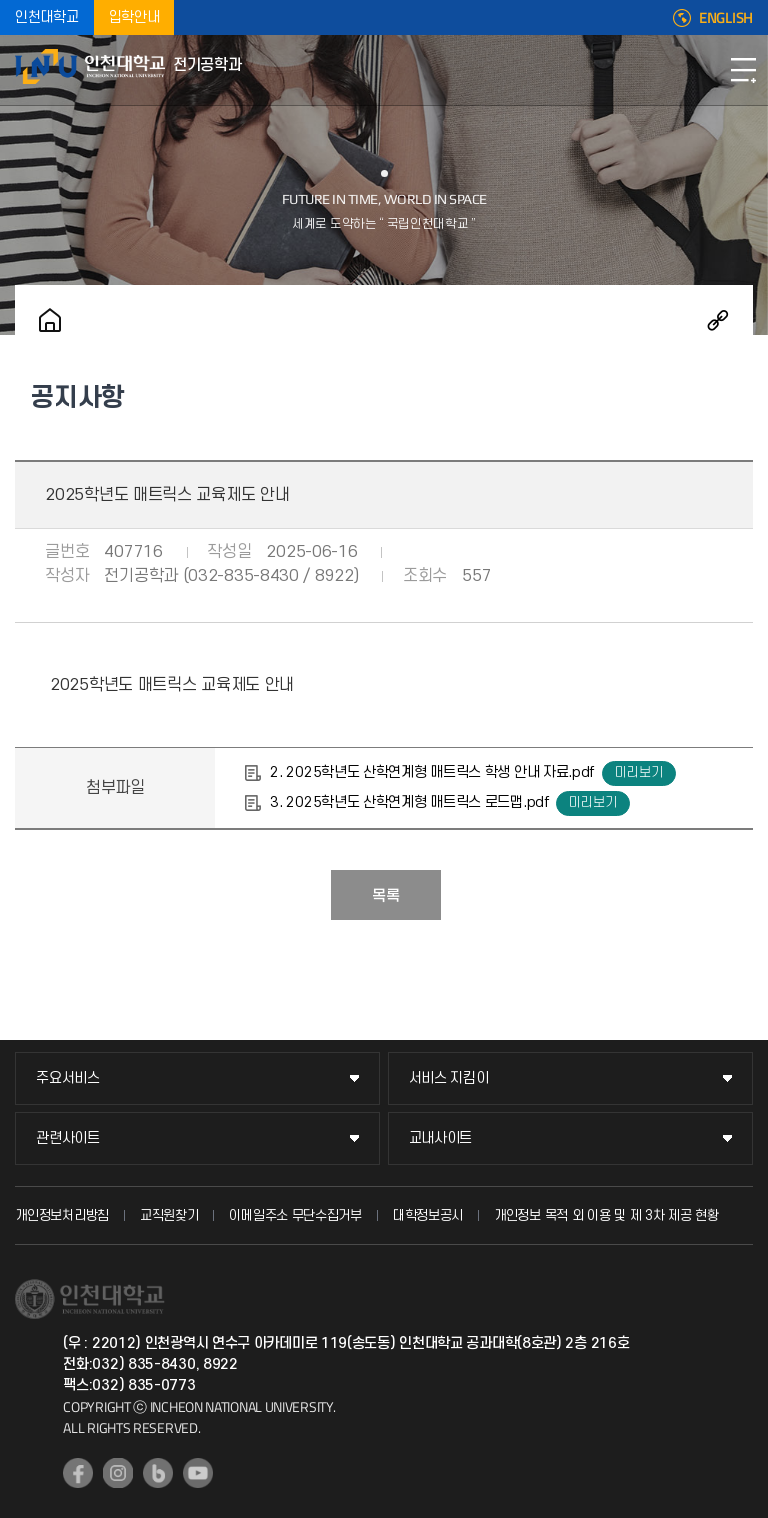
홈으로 (50, 320)
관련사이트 (68, 1138)
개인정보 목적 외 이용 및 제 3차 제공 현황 (606, 1215)
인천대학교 (47, 17)
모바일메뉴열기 (743, 70)
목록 (386, 896)
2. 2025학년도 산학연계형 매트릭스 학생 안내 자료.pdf (432, 772)
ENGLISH (726, 18)
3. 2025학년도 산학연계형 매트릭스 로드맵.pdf (409, 802)
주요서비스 (68, 1078)
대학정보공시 (428, 1215)
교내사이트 (441, 1138)
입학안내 (134, 17)
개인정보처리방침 (62, 1215)
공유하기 (718, 320)
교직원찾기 (169, 1215)
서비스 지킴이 (449, 1078)
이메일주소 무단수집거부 (295, 1215)
